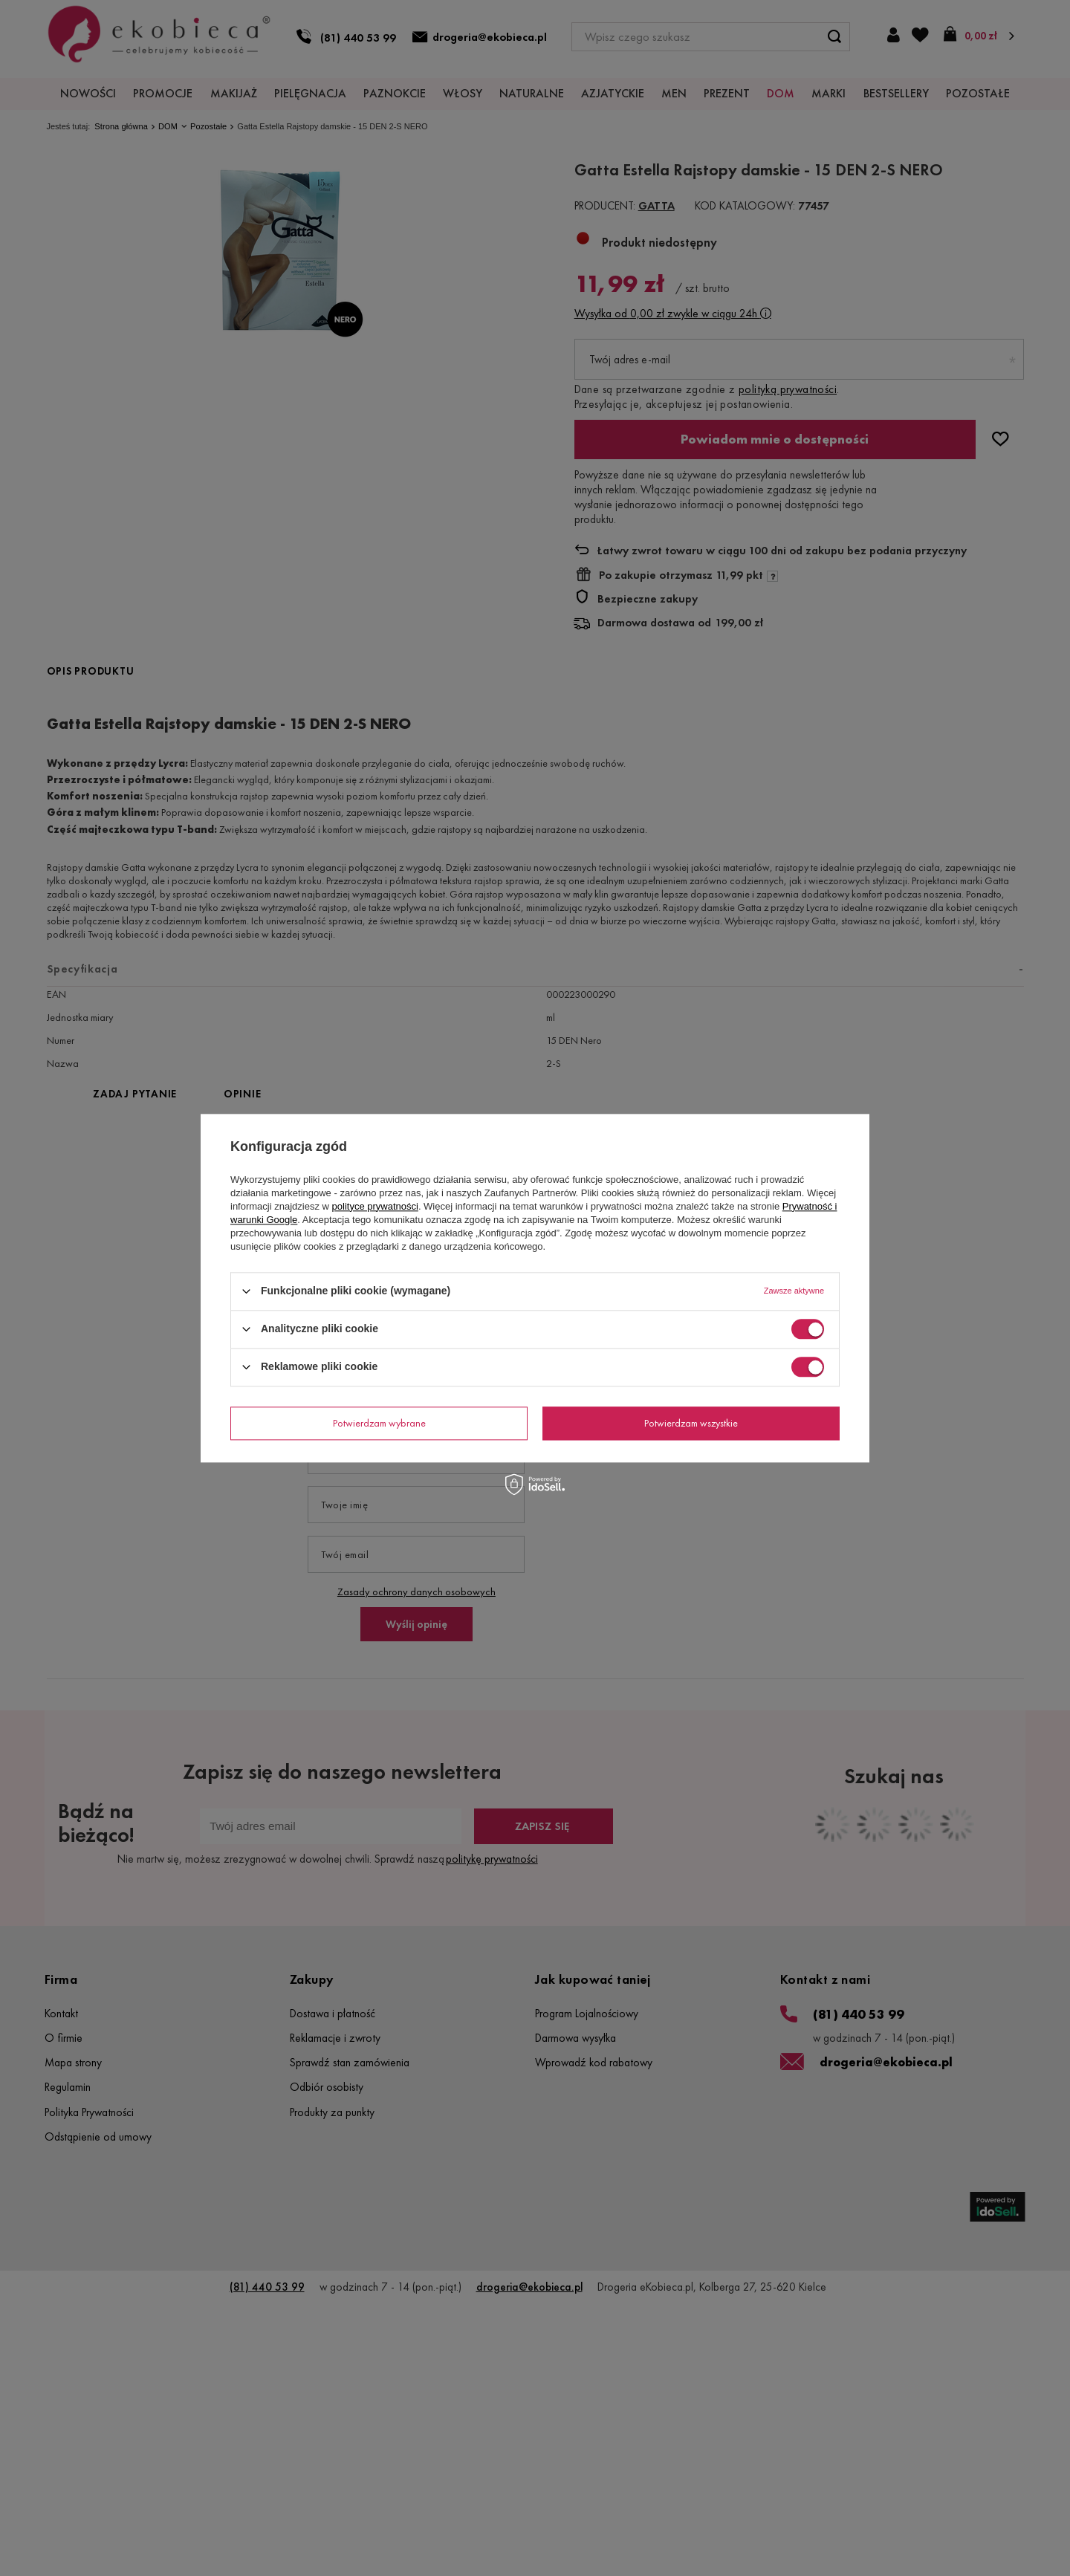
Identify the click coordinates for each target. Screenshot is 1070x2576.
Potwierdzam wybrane (379, 1423)
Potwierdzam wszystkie (691, 1423)
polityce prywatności (375, 1206)
